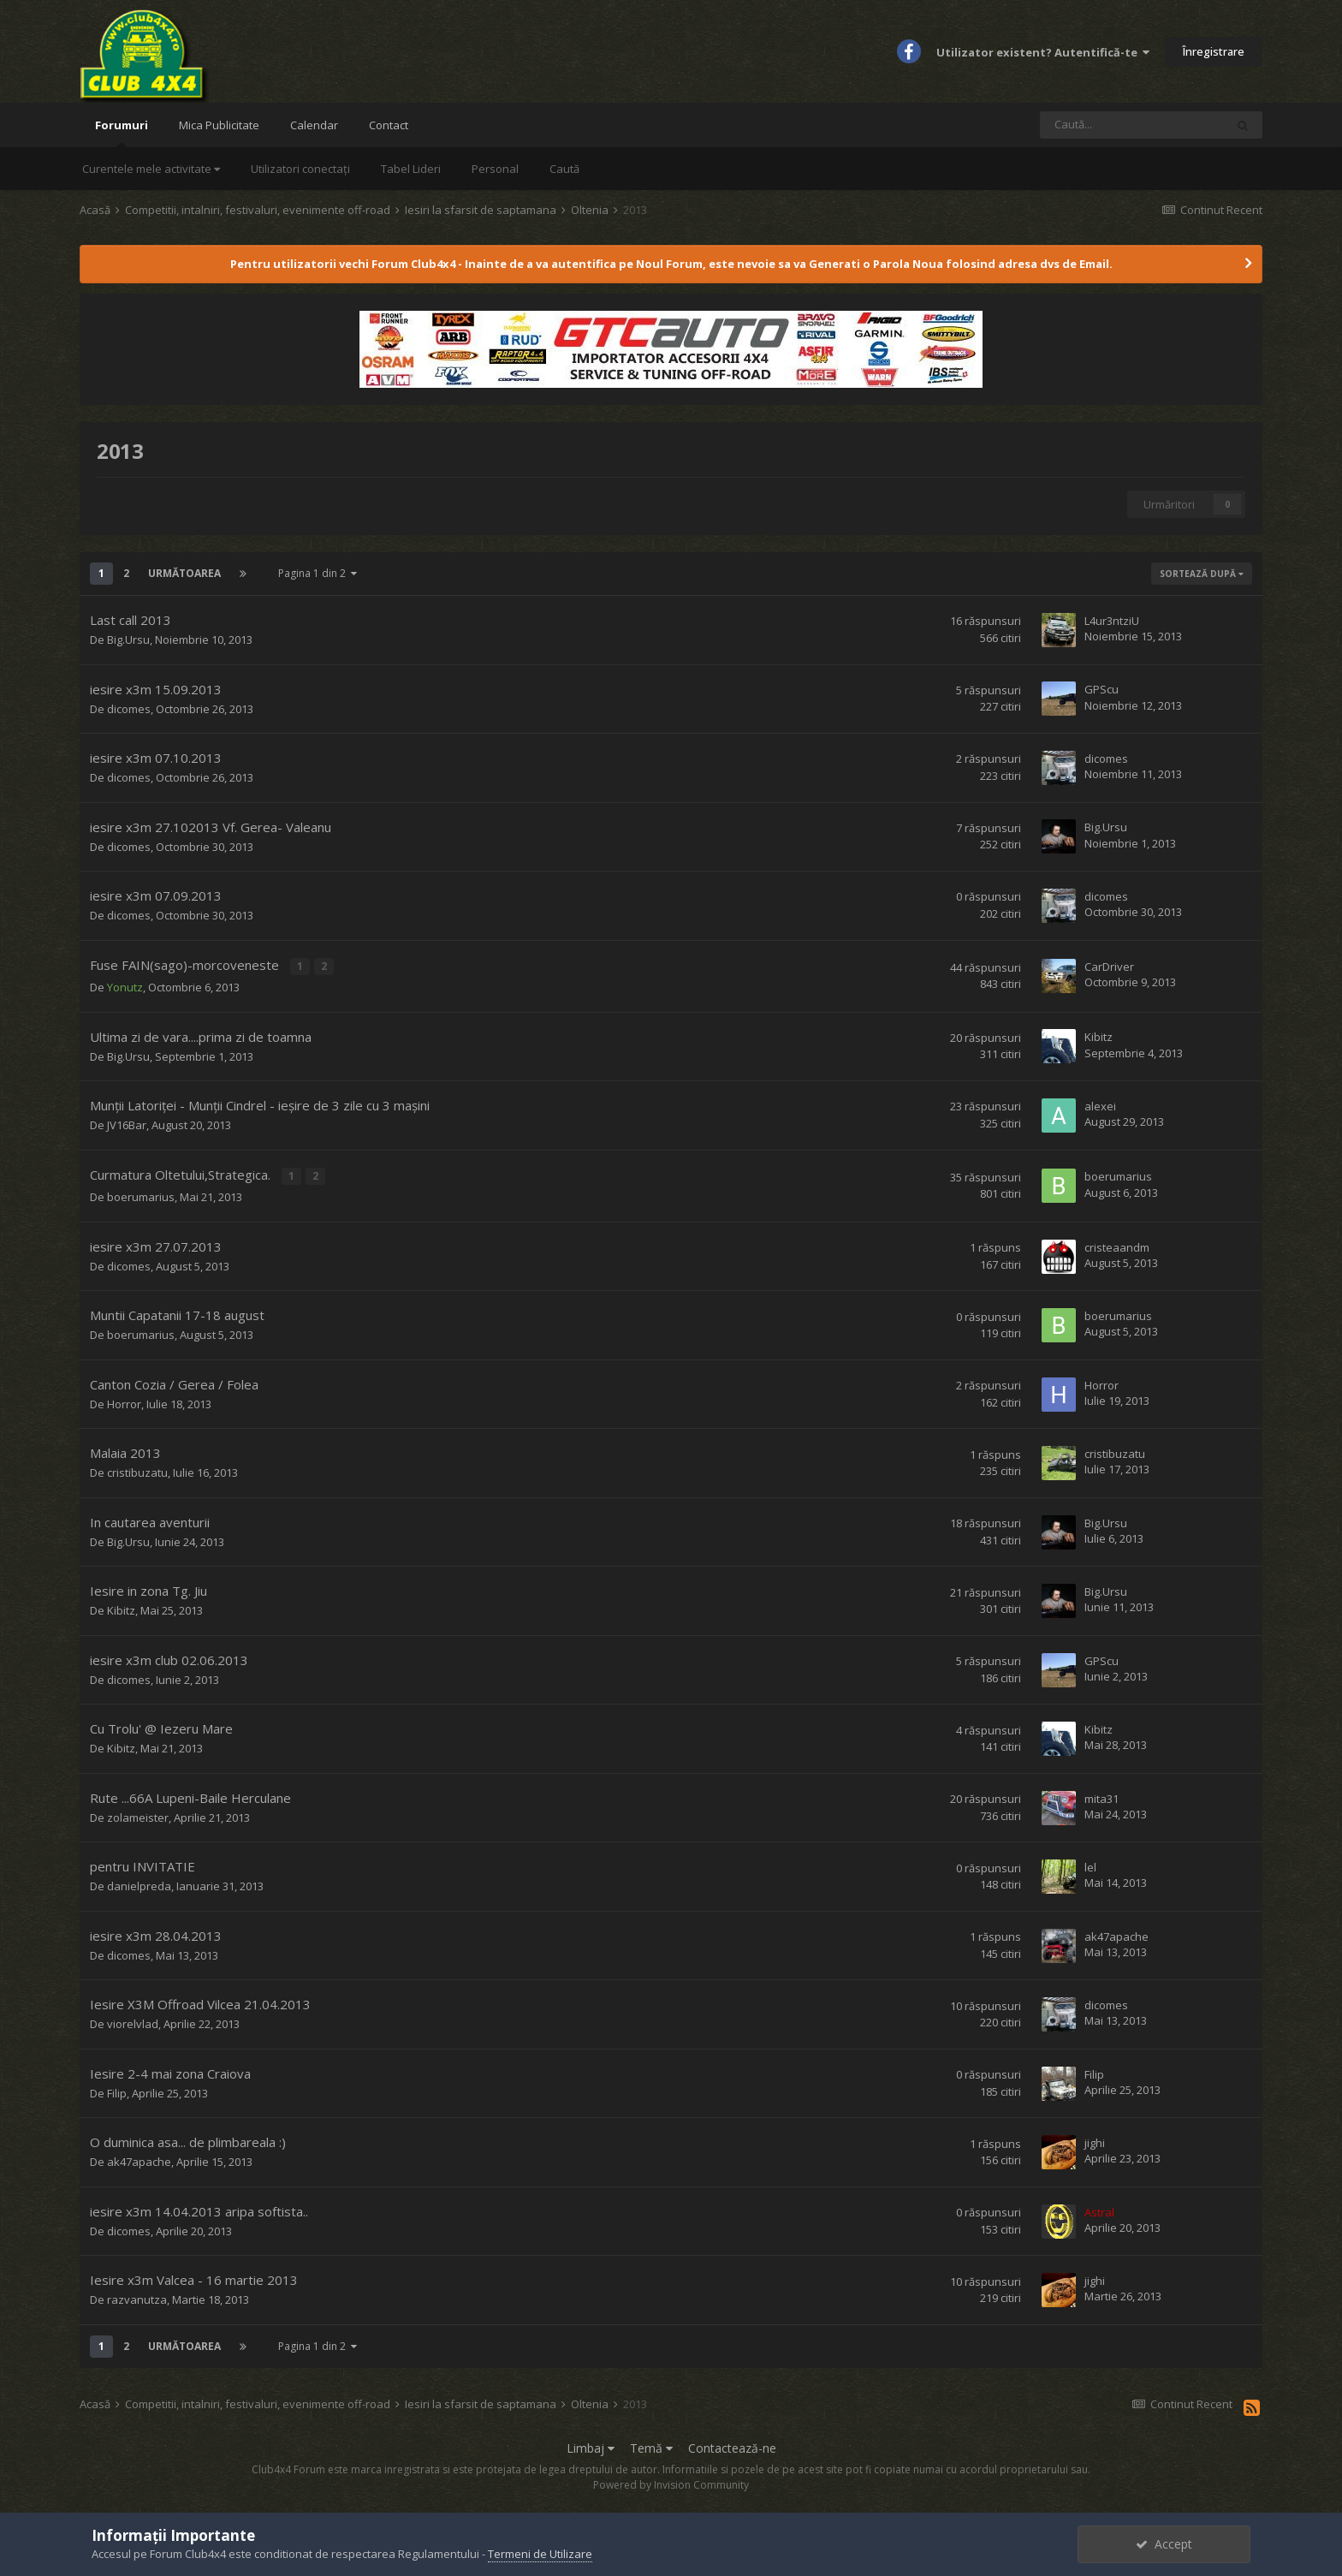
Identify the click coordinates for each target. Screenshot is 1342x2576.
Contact (388, 125)
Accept (1164, 2544)
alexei (1100, 1104)
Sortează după (1202, 574)
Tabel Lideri (411, 168)
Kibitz (1098, 1036)
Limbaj (591, 2445)
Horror (124, 1401)
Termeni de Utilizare (540, 2553)
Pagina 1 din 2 (317, 573)
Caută (564, 168)
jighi (1094, 2140)
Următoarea (184, 573)
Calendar (314, 125)
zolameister (138, 1815)
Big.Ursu (128, 639)
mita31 (1101, 1795)
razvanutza (137, 2297)
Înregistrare (1213, 51)
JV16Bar (126, 1124)
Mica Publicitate (219, 125)
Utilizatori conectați (300, 168)
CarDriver (1109, 965)
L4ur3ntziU (1111, 620)
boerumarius (141, 1194)
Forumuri (121, 132)
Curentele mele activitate (151, 168)
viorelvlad (132, 2021)
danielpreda (139, 1883)
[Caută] (1132, 125)
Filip (117, 2090)
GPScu (1101, 689)
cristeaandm (1116, 1244)
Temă (651, 2445)
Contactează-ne (732, 2445)
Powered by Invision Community (671, 2482)
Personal (495, 168)
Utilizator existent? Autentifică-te (1042, 52)
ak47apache (1116, 1933)
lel (1090, 1864)
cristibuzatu (137, 1470)
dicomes (129, 709)
